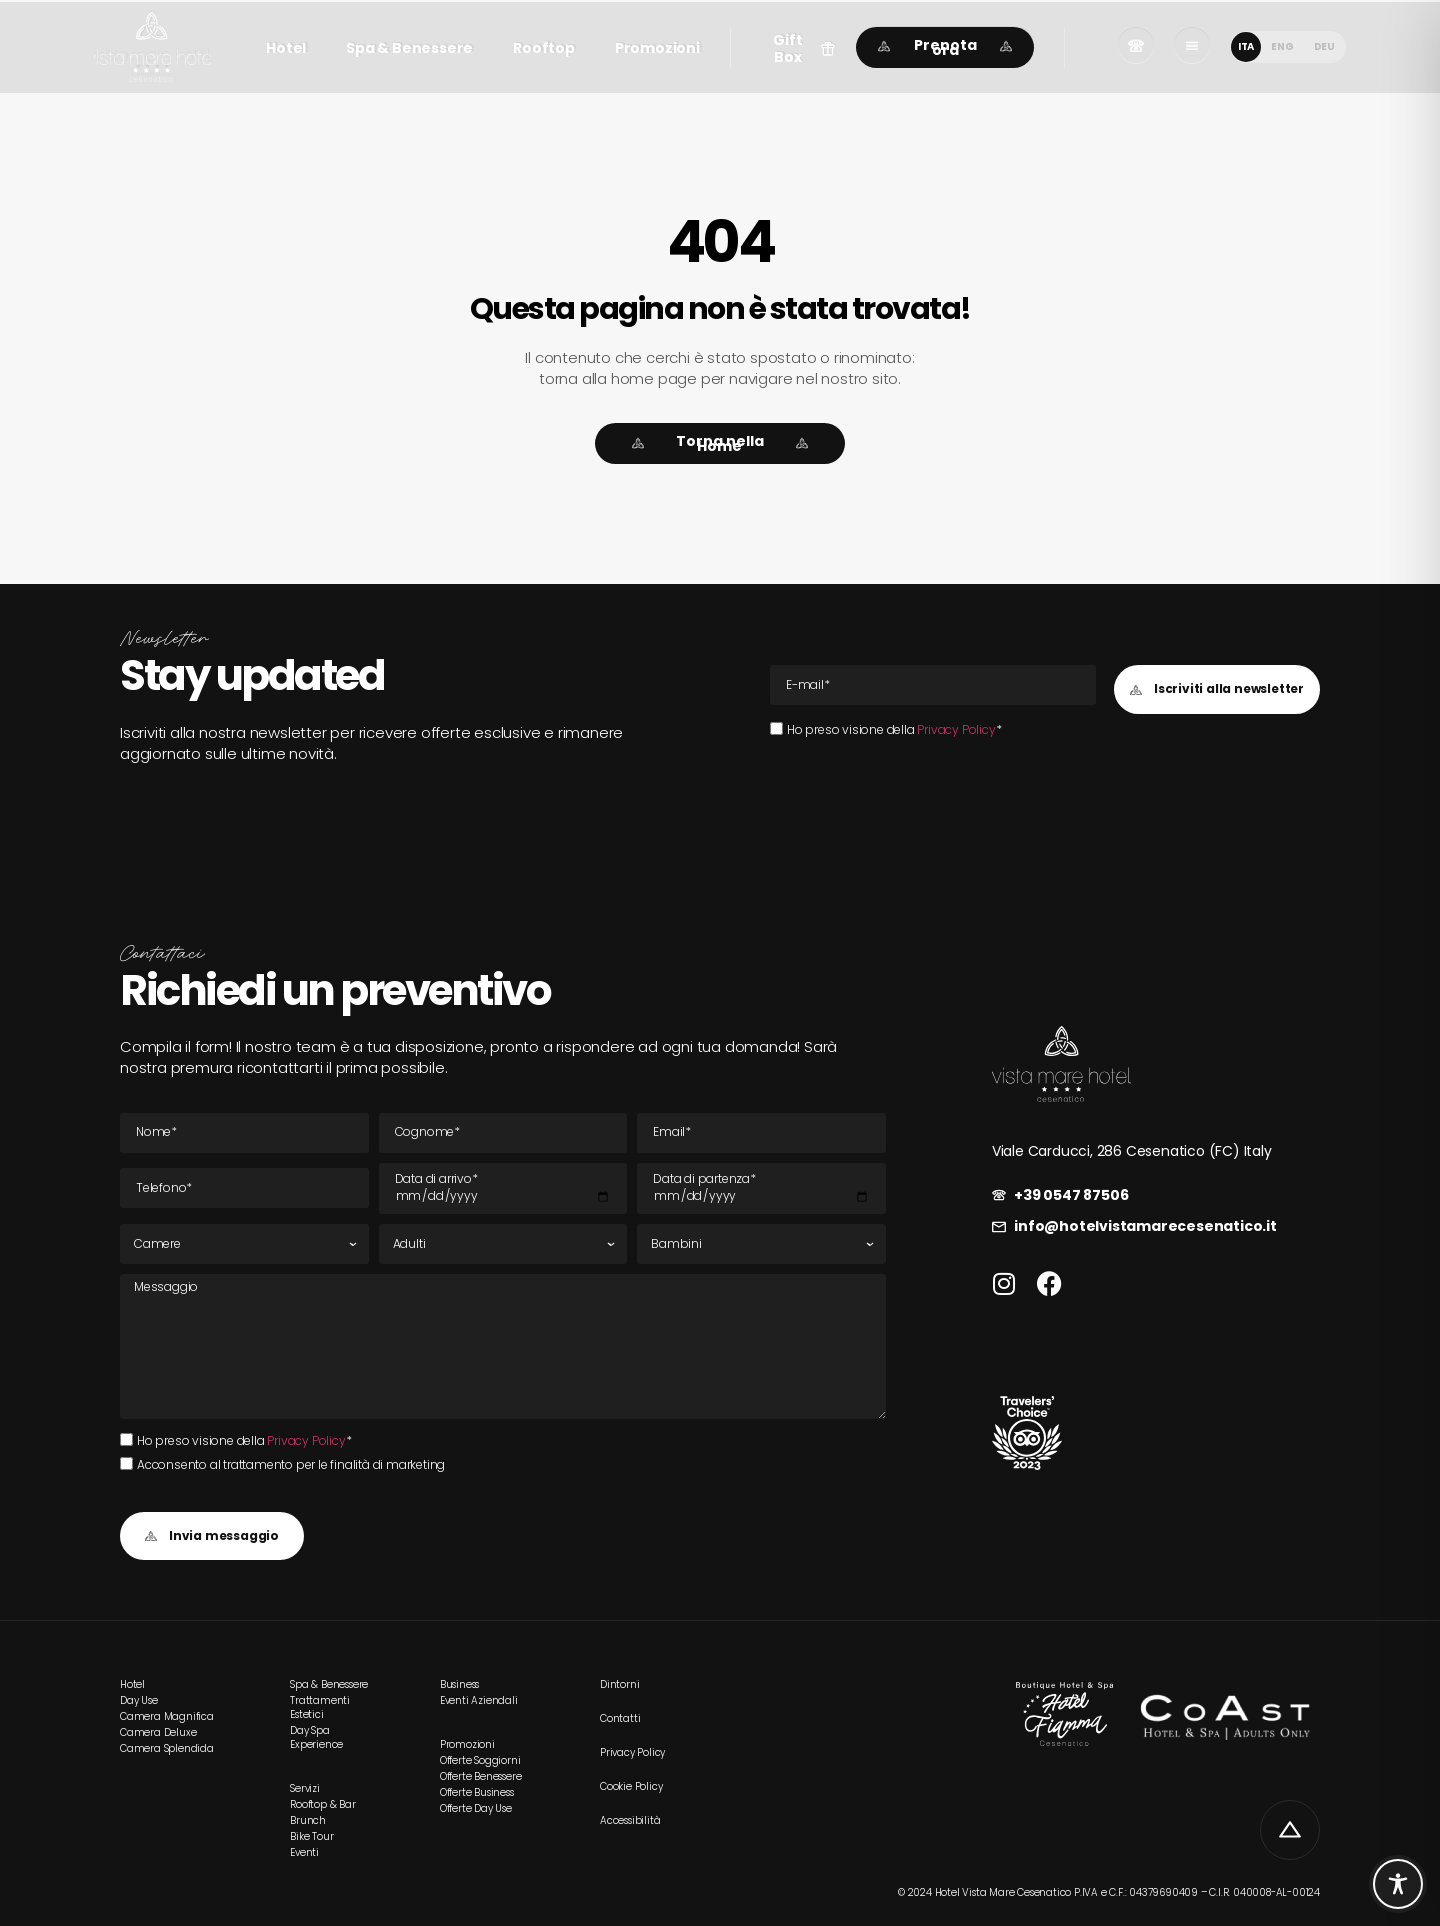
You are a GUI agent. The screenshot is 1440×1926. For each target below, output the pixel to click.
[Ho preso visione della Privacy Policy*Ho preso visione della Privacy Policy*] (776, 728)
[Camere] (244, 1244)
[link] (152, 47)
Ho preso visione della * (894, 729)
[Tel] (244, 1188)
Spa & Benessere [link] (409, 48)
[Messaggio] (503, 1346)
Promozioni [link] (657, 48)
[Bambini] (761, 1244)
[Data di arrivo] (503, 1189)
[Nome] (244, 1133)
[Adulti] (503, 1244)
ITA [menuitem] (1246, 46)
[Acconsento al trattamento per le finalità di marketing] (126, 1463)
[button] (798, 49)
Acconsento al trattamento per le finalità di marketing (291, 1464)
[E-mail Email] (933, 685)
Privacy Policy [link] (956, 729)
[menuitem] (1246, 47)
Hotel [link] (286, 48)
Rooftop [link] (544, 48)
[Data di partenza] (761, 1189)
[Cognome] (503, 1133)
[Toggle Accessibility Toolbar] (1398, 1884)
